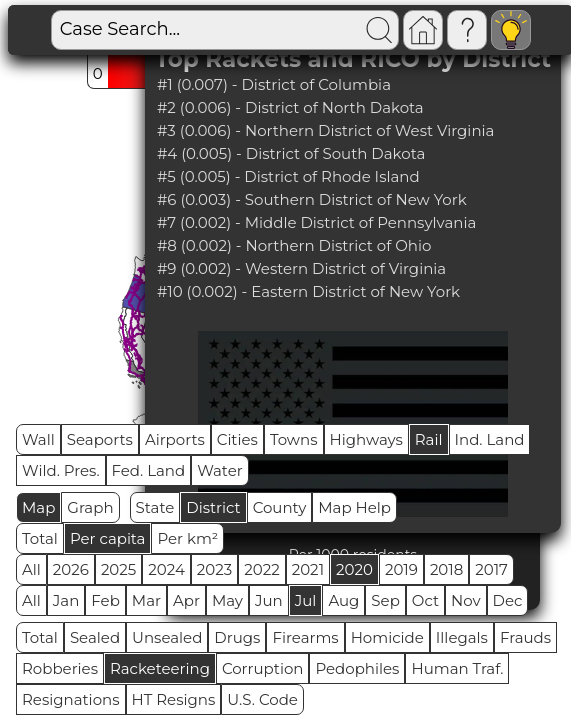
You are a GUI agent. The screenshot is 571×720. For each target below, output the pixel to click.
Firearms (305, 637)
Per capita (108, 538)
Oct (425, 600)
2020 (354, 569)
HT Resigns (174, 699)
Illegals (462, 637)
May (227, 600)
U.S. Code (262, 699)
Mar (146, 600)
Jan (66, 600)
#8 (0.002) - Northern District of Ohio (294, 245)
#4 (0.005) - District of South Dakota (291, 153)
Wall (38, 439)
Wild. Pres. (61, 470)
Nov (466, 600)
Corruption (263, 668)
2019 (401, 569)
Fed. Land (149, 470)
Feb (105, 600)
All (31, 569)
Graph (90, 507)
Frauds (525, 637)
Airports (175, 439)
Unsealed (167, 637)
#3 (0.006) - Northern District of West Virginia (326, 130)
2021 (308, 569)
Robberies (60, 668)
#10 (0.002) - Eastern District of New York (308, 291)
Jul (306, 600)
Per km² (187, 538)
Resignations (71, 699)
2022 (261, 569)
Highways (366, 439)
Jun (269, 600)
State (155, 507)
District (213, 507)
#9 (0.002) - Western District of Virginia (301, 268)
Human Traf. (457, 668)
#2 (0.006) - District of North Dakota (290, 107)
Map (38, 507)
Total (40, 538)
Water (220, 470)
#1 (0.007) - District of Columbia (274, 84)
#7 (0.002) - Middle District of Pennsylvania (316, 222)
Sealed (95, 637)
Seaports (100, 439)
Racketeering (160, 668)
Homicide (387, 637)
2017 (491, 569)
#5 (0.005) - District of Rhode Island (288, 176)
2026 (71, 569)
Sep (385, 600)
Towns (294, 439)
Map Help (354, 507)
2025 (118, 569)
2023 (214, 569)
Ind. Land (490, 439)
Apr (186, 600)
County (280, 507)
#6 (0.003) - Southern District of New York (312, 199)
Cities (237, 439)
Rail (429, 439)
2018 (446, 569)
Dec (508, 600)
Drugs (237, 637)
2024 (166, 569)
